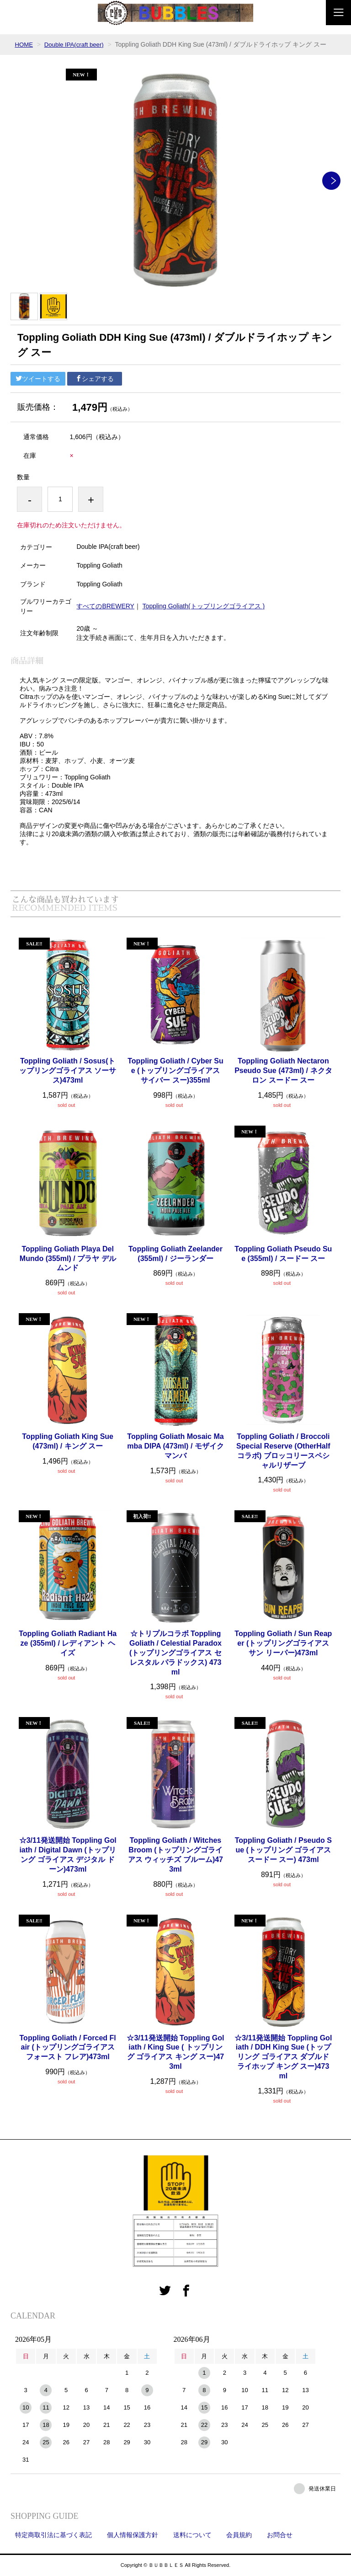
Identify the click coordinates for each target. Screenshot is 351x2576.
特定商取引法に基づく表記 (53, 2535)
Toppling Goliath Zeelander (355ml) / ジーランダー (175, 1253)
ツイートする (38, 378)
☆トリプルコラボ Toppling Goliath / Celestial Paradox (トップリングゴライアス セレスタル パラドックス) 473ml (175, 1652)
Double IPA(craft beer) (76, 44)
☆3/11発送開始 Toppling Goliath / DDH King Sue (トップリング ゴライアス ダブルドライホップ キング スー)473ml (283, 2057)
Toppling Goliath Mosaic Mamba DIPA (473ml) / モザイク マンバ (175, 1446)
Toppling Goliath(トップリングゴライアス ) (204, 606)
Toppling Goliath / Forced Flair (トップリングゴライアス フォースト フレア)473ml (68, 2047)
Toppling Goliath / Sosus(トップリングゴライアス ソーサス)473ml (67, 1070)
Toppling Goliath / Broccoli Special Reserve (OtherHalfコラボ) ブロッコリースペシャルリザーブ (283, 1451)
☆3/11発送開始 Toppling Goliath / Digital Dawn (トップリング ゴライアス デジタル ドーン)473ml (68, 1854)
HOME (24, 44)
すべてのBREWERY (105, 606)
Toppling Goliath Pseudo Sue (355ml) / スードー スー (283, 1253)
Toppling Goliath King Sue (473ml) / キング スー (67, 1441)
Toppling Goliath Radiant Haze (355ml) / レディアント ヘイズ (68, 1643)
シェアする (94, 378)
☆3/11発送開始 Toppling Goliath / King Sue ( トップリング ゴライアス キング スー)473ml (175, 2052)
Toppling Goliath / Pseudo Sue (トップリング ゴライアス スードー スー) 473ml (283, 1849)
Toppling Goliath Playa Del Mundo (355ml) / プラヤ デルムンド (68, 1258)
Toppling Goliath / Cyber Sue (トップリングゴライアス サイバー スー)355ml (175, 1070)
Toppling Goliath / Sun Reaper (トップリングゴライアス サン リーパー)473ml (283, 1643)
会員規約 (239, 2535)
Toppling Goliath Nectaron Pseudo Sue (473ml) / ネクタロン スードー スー (283, 1070)
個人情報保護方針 (132, 2535)
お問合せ (279, 2535)
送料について (192, 2535)
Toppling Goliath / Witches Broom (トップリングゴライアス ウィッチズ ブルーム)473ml (175, 1854)
